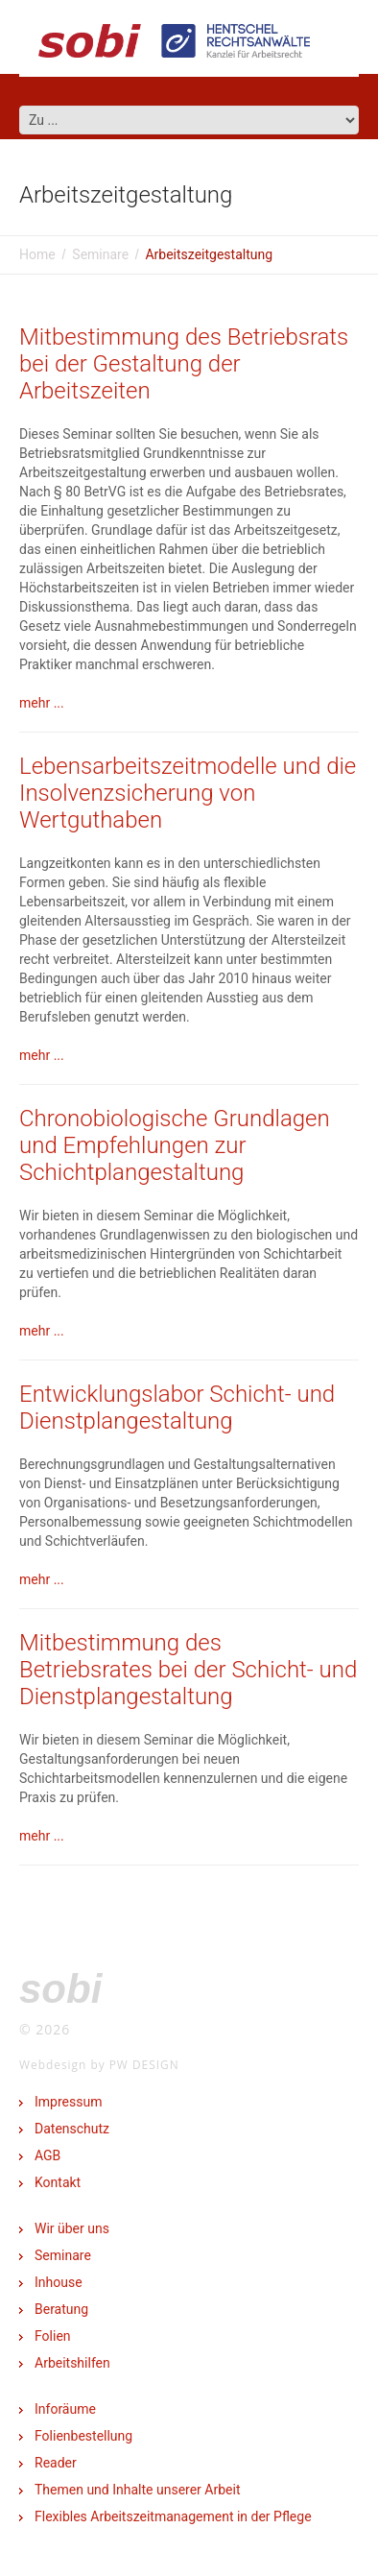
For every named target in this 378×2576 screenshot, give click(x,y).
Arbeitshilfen (72, 2363)
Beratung (61, 2309)
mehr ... (41, 702)
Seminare (100, 254)
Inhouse (59, 2282)
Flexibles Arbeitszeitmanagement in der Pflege (173, 2516)
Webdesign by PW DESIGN (99, 2064)
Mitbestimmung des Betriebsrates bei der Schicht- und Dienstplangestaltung (188, 1669)
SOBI (60, 1988)
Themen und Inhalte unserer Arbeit (137, 2489)
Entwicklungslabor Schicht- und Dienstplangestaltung (177, 1407)
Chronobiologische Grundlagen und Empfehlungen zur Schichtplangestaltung (174, 1145)
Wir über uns (72, 2228)
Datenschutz (72, 2128)
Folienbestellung (83, 2436)
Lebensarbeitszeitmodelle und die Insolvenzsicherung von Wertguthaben (187, 793)
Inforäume (65, 2409)
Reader (56, 2462)
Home (37, 254)
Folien (53, 2336)
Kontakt (58, 2182)
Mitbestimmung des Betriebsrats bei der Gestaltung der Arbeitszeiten (183, 364)
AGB (47, 2155)
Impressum (68, 2101)
